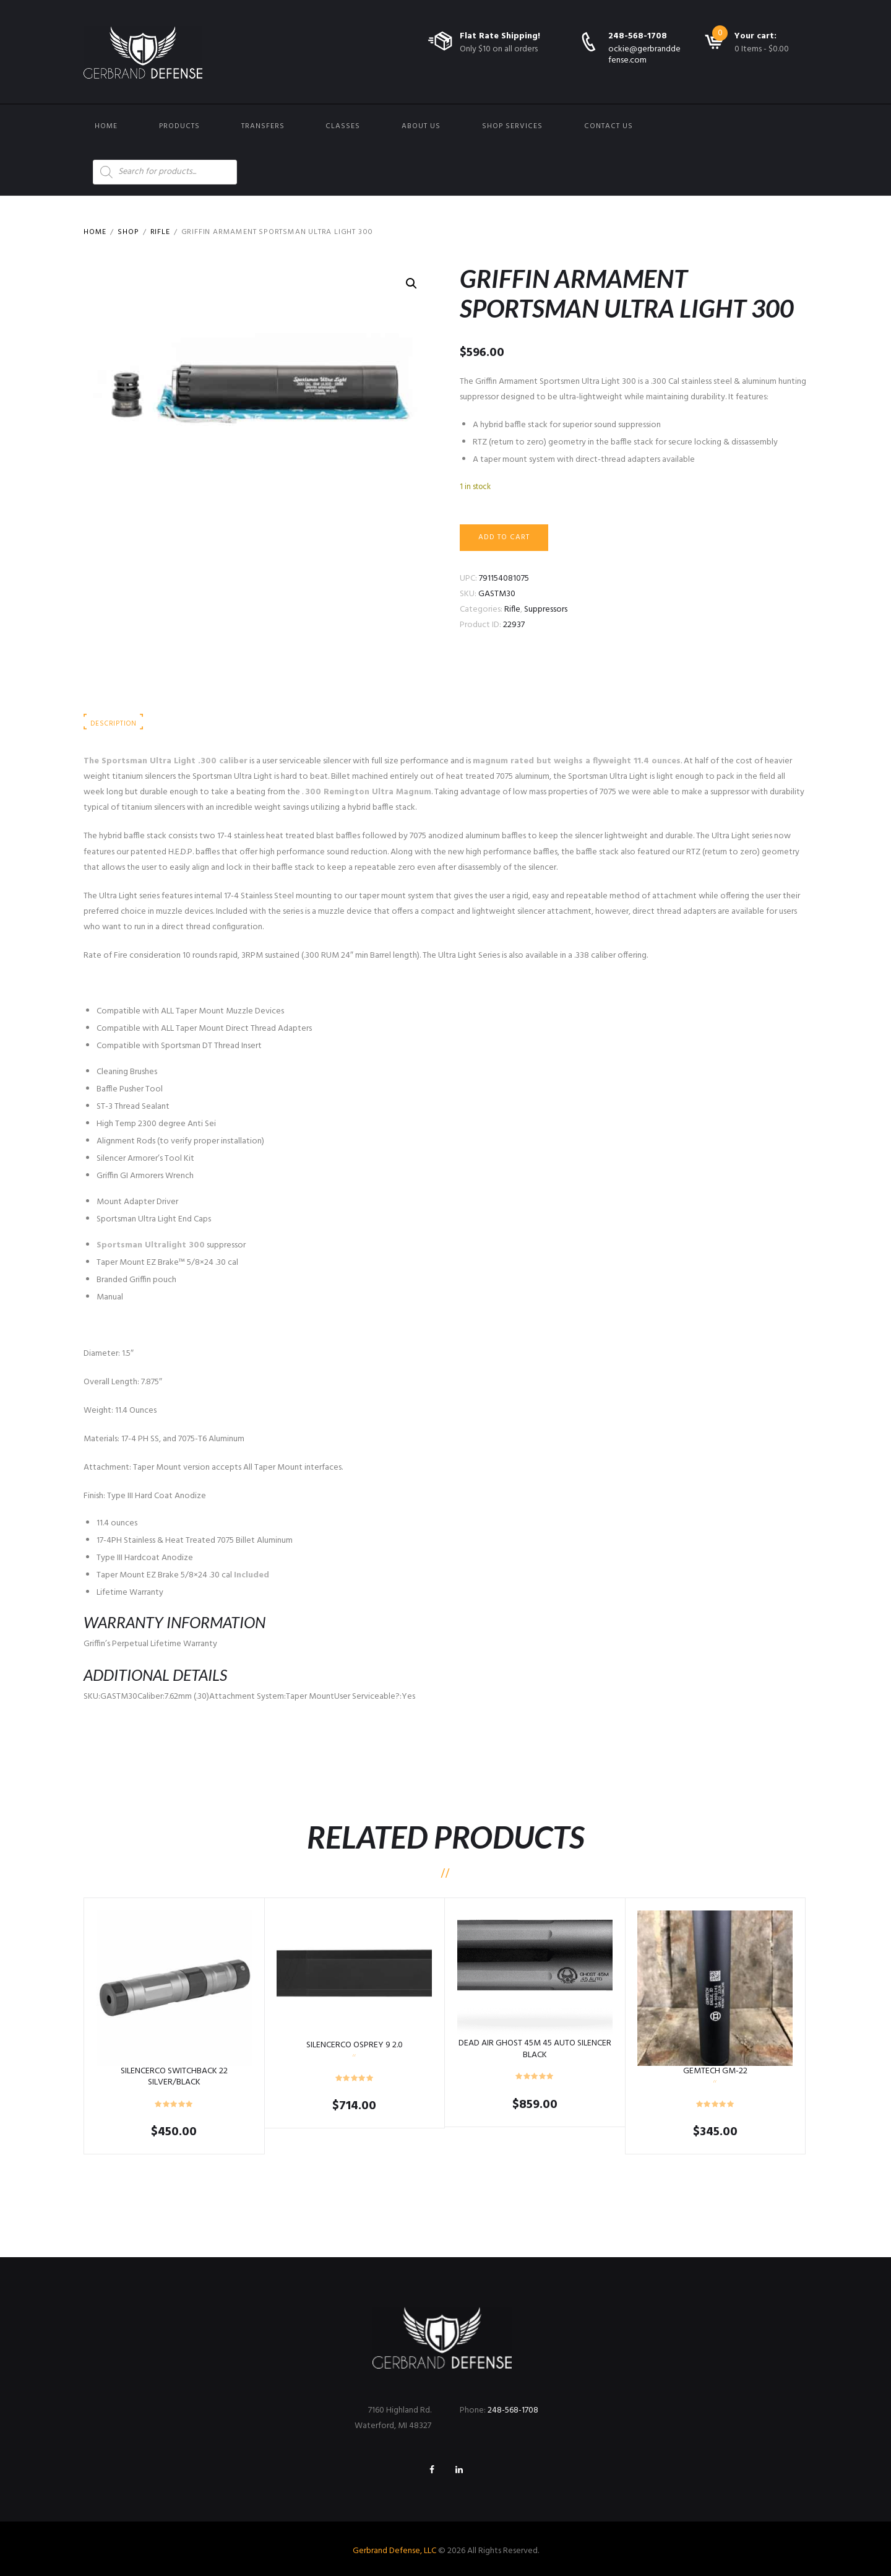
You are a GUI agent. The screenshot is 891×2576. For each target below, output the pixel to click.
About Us (421, 126)
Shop (128, 232)
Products (179, 126)
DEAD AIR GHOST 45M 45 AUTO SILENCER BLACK (534, 2049)
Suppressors (545, 609)
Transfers (263, 126)
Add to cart (504, 537)
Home (106, 126)
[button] (411, 283)
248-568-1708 (637, 36)
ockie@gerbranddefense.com (644, 54)
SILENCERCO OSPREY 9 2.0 (354, 2045)
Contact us (608, 126)
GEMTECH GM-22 (715, 2071)
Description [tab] (113, 723)
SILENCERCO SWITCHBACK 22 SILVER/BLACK (174, 2076)
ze (220, 1124)
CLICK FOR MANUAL (120, 984)
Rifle (160, 232)
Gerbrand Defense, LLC (394, 2551)
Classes (342, 126)
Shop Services (512, 126)
